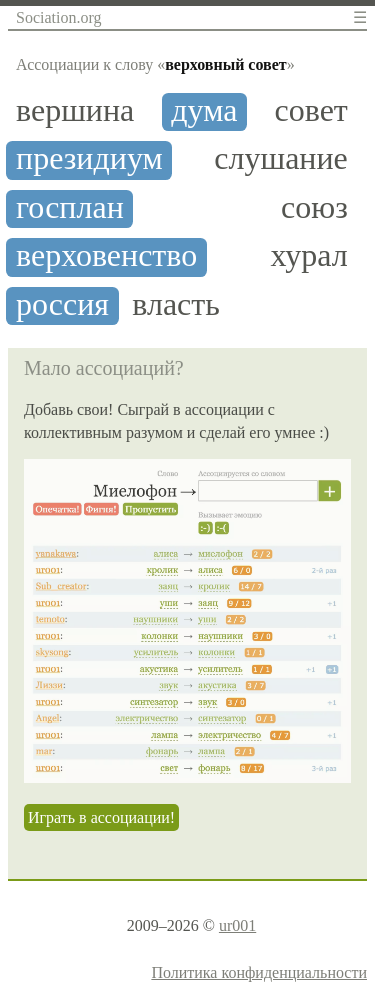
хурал (309, 255)
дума (204, 110)
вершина (75, 110)
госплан (70, 207)
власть (176, 304)
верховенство (106, 255)
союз (314, 207)
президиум (89, 158)
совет (311, 110)
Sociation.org (58, 17)
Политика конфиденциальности (259, 972)
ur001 (237, 925)
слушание (280, 158)
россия (62, 304)
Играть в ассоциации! (101, 817)
